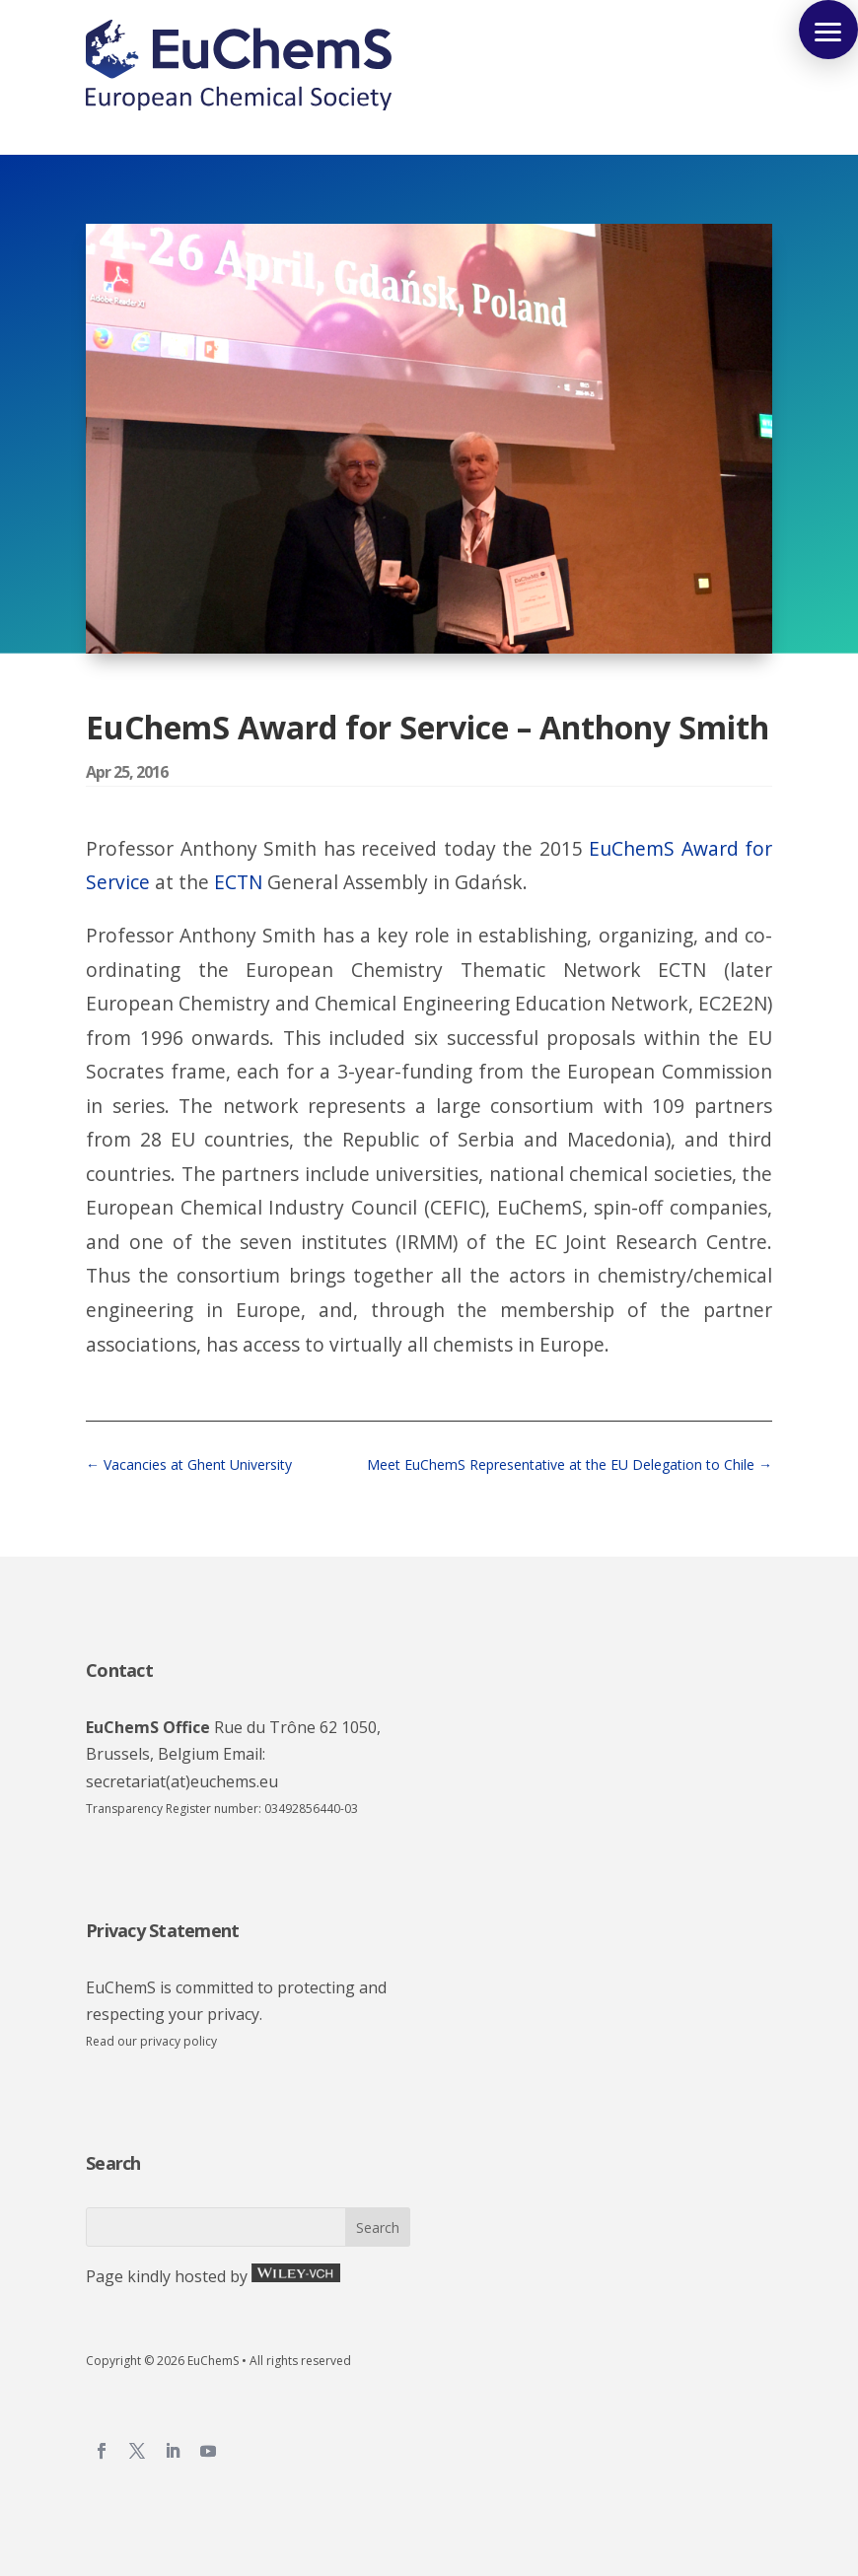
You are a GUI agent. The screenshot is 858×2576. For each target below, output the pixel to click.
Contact (119, 1670)
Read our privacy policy (151, 2041)
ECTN (238, 882)
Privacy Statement (162, 1930)
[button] (828, 29)
